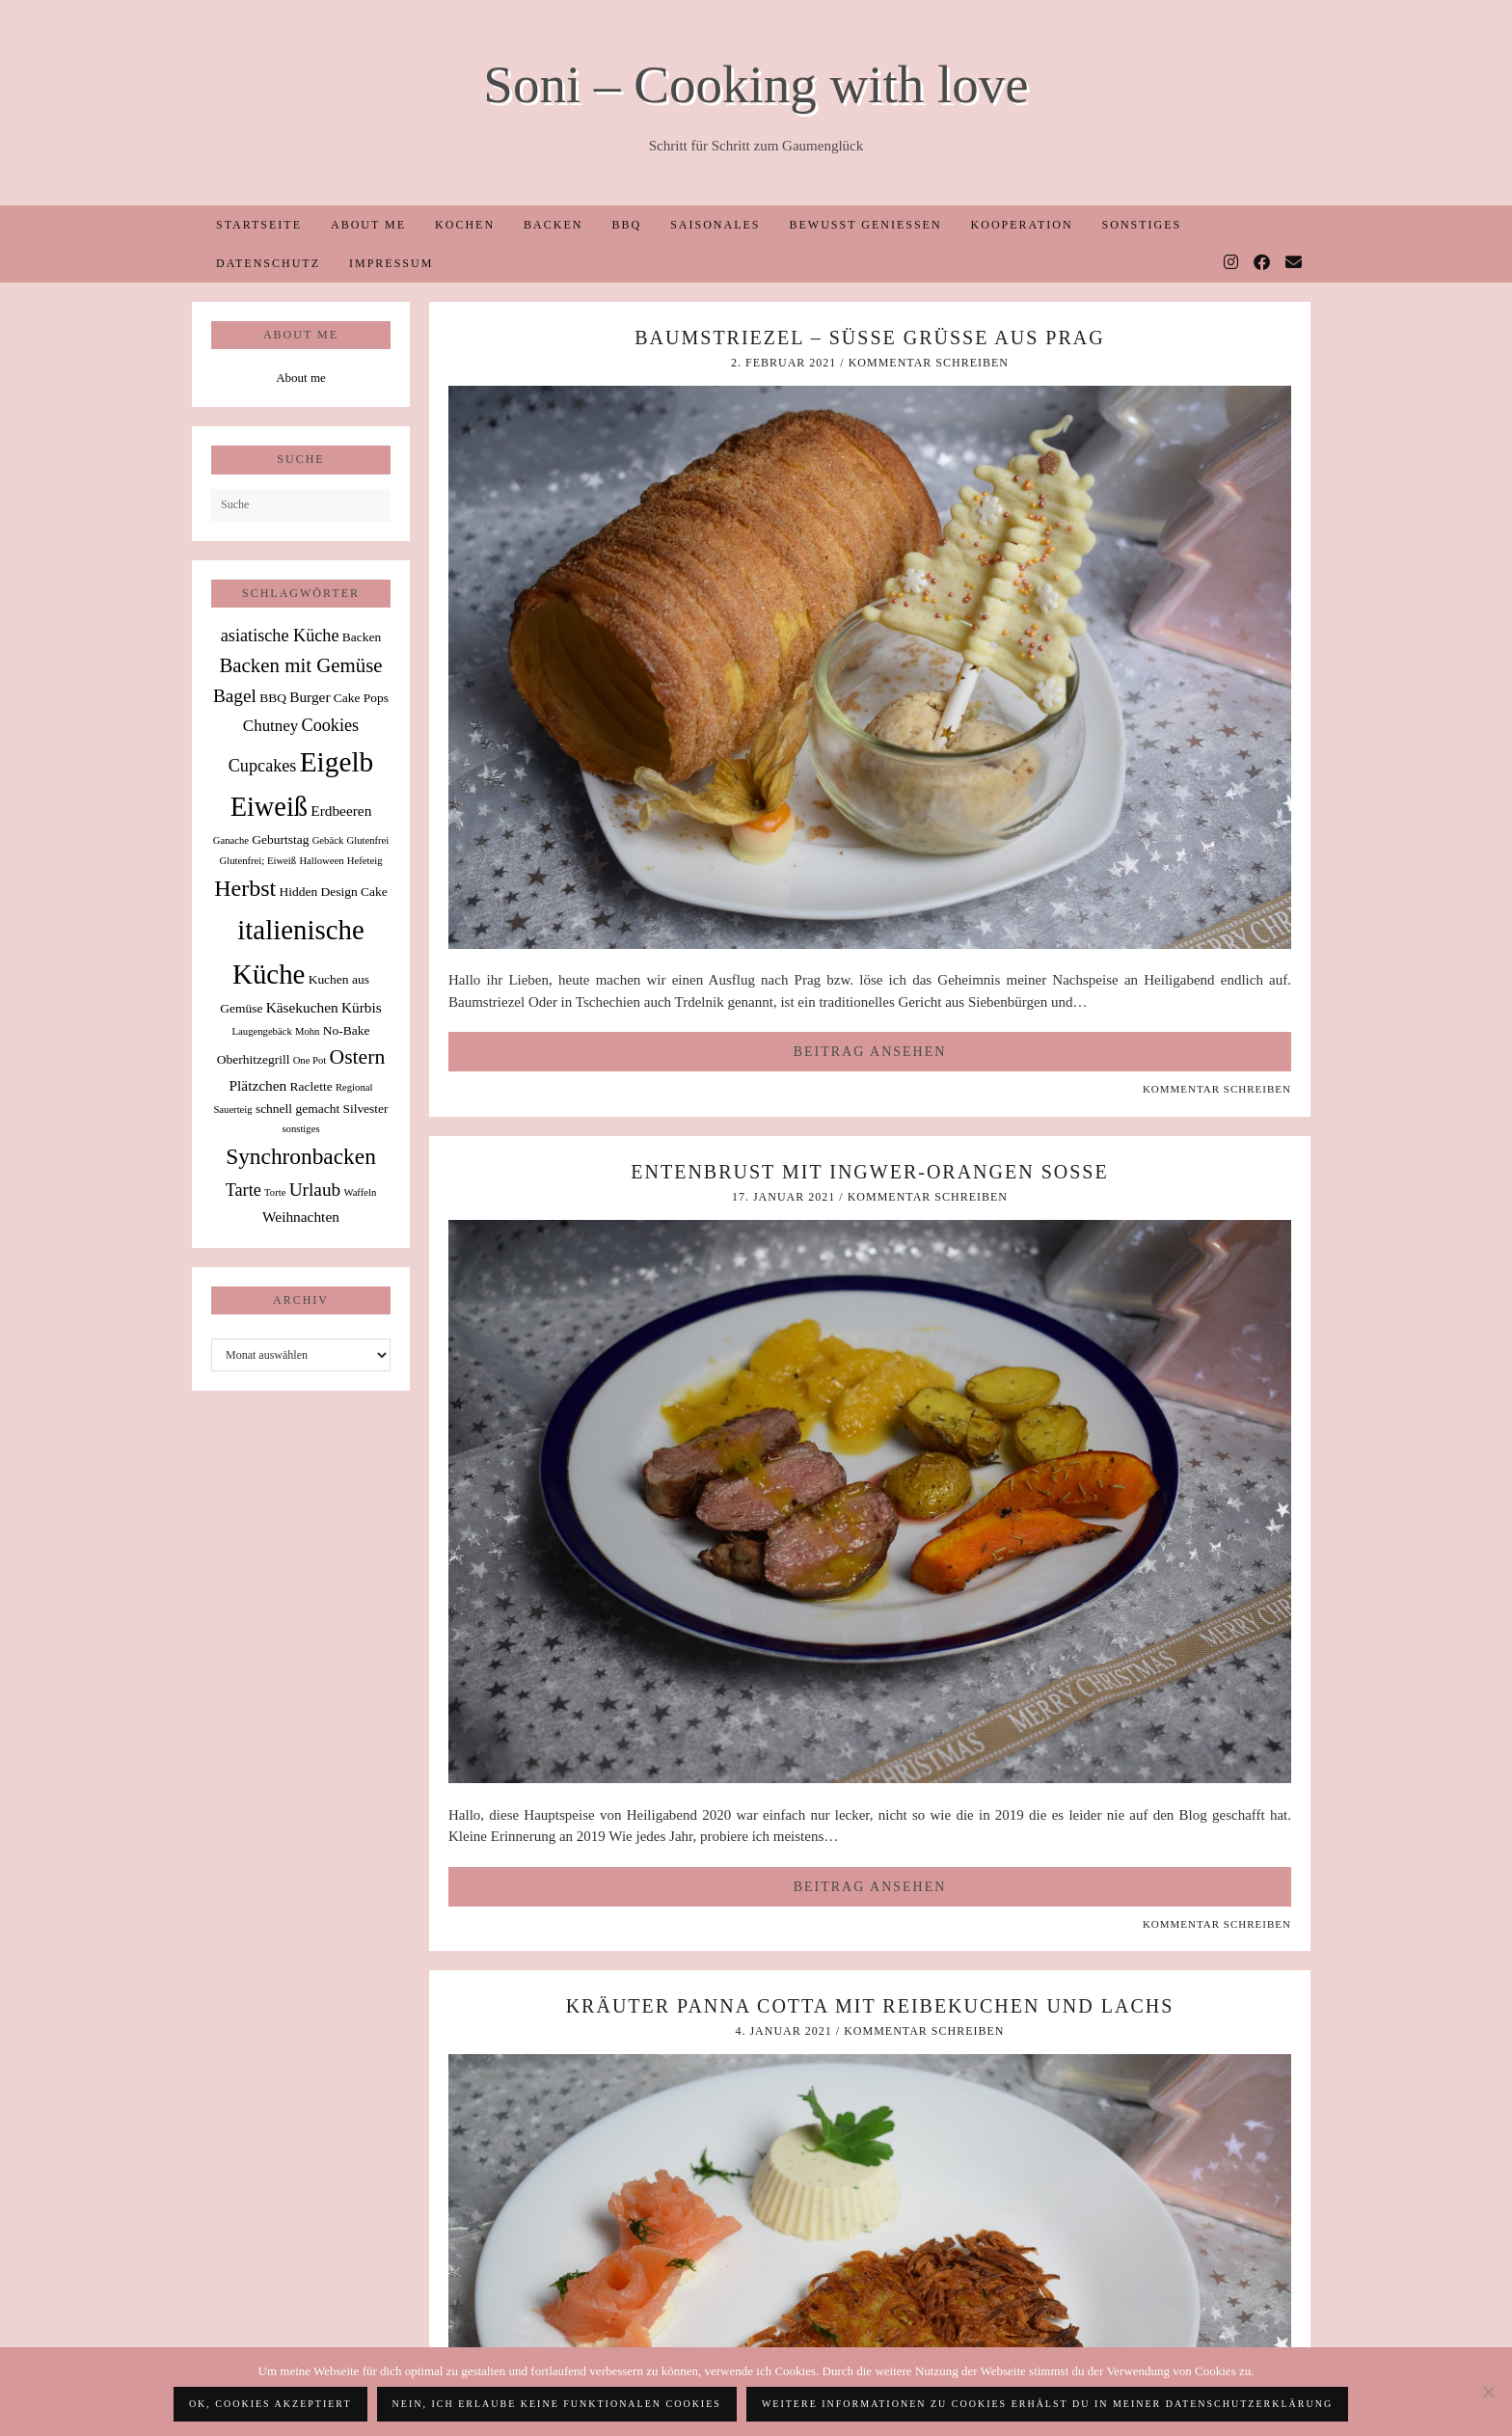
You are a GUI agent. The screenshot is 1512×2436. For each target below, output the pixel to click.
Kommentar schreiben (929, 362)
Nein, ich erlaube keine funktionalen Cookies (556, 2403)
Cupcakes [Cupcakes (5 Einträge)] (263, 765)
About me (368, 224)
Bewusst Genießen (865, 224)
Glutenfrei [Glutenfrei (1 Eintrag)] (367, 840)
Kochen (465, 224)
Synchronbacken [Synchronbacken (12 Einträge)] (301, 1156)
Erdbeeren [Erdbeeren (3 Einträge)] (340, 810)
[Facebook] (1263, 263)
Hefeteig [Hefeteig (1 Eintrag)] (365, 860)
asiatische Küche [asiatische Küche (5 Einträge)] (280, 635)
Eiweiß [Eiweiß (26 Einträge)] (269, 807)
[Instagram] (1232, 263)
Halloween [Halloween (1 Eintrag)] (321, 860)
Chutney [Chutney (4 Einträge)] (270, 726)
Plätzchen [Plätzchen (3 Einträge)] (258, 1085)
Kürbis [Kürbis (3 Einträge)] (361, 1007)
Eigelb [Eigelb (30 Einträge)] (337, 761)
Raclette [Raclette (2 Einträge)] (311, 1086)
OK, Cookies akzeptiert (270, 2403)
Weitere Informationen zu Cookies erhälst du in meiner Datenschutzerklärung (1047, 2403)
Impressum (391, 263)
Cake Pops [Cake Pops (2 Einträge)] (361, 697)
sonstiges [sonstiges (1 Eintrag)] (300, 1128)
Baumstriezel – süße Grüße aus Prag (869, 337)
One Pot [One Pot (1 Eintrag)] (310, 1060)
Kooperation (1022, 224)
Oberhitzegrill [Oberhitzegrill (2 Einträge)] (253, 1059)
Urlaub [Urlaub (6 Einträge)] (315, 1189)
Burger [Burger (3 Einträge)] (309, 697)
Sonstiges (1142, 224)
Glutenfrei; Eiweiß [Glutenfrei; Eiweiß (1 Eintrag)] (258, 860)
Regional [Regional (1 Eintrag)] (354, 1087)
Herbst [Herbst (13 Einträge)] (245, 888)
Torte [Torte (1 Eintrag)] (274, 1192)
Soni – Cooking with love (755, 84)
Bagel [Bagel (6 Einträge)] (234, 696)
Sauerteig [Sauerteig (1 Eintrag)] (232, 1109)
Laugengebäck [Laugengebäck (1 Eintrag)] (262, 1031)
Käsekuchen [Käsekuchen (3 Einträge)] (302, 1007)
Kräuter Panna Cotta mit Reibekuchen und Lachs (870, 2005)
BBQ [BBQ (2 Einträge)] (272, 697)
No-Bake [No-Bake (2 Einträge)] (346, 1030)
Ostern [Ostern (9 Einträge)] (358, 1057)
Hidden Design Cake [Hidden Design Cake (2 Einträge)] (333, 891)
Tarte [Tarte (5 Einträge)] (243, 1190)
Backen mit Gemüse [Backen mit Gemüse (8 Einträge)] (300, 665)
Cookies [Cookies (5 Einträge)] (331, 725)
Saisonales (715, 224)
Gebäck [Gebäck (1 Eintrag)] (328, 840)
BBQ (626, 224)
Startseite (259, 224)
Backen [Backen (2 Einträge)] (361, 637)
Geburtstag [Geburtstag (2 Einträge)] (280, 839)
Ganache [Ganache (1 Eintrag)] (231, 840)
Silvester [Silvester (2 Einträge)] (365, 1108)
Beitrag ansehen (870, 1051)
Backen (553, 224)
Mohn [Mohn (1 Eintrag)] (307, 1031)
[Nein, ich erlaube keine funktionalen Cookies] (1488, 2391)
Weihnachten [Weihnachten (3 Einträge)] (300, 1216)
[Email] (1294, 263)
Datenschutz (268, 263)
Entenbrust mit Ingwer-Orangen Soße (869, 1171)
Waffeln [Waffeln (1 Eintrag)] (359, 1192)
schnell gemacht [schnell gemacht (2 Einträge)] (297, 1108)
